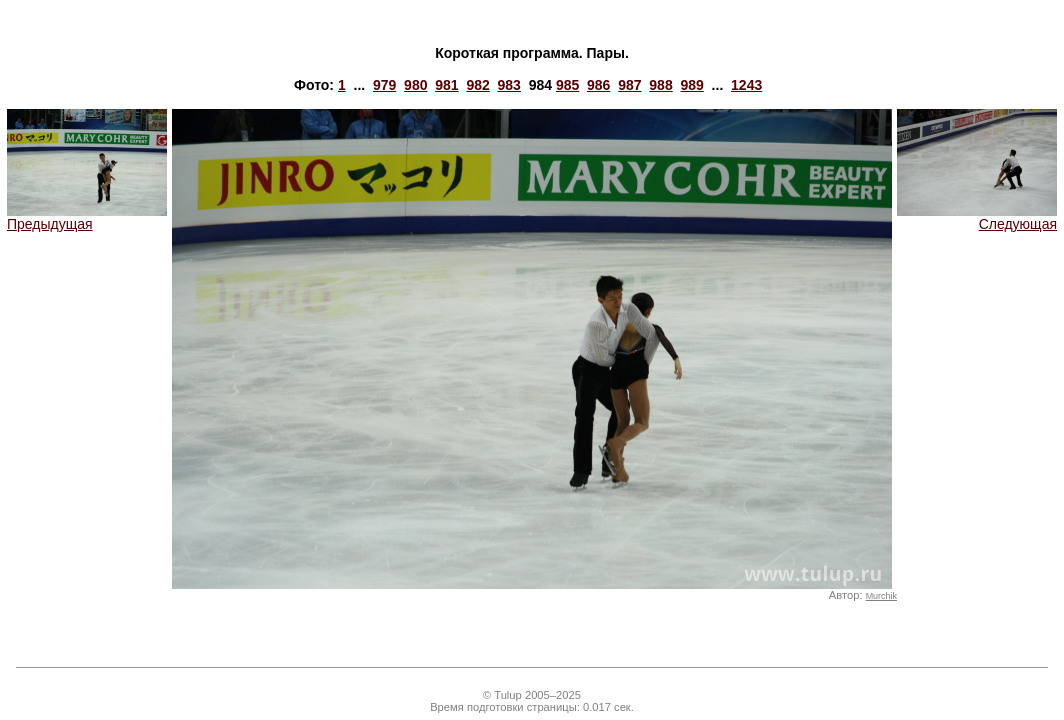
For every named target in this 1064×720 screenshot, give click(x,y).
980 (415, 85)
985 (567, 85)
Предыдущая (87, 217)
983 (509, 85)
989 (691, 85)
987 (629, 85)
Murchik (881, 596)
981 (446, 85)
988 (660, 85)
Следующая (977, 217)
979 (384, 85)
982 (477, 85)
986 (598, 85)
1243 (746, 85)
